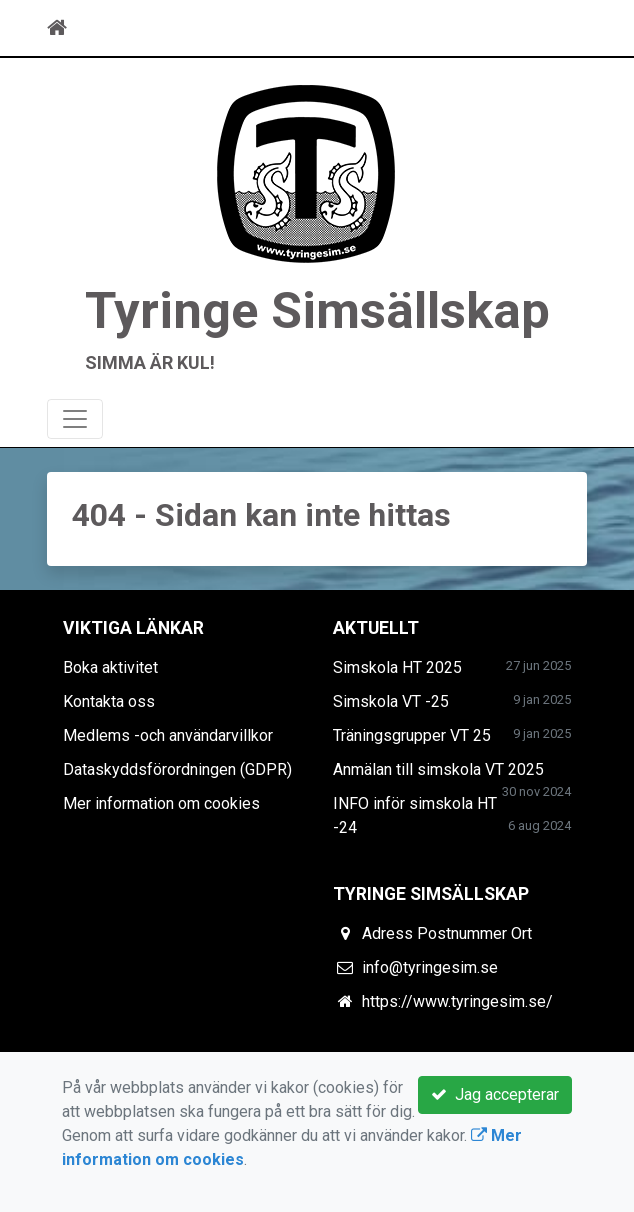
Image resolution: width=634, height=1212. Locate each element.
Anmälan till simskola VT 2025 (438, 769)
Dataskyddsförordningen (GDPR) (177, 769)
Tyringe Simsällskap (317, 310)
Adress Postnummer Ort (447, 933)
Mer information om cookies (161, 803)
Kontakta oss (109, 701)
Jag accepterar (495, 1094)
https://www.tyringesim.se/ (457, 1001)
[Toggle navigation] (559, 28)
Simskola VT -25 (391, 701)
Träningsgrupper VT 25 (412, 735)
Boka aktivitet (110, 667)
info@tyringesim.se (430, 967)
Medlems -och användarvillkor (168, 735)
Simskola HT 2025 (397, 667)
